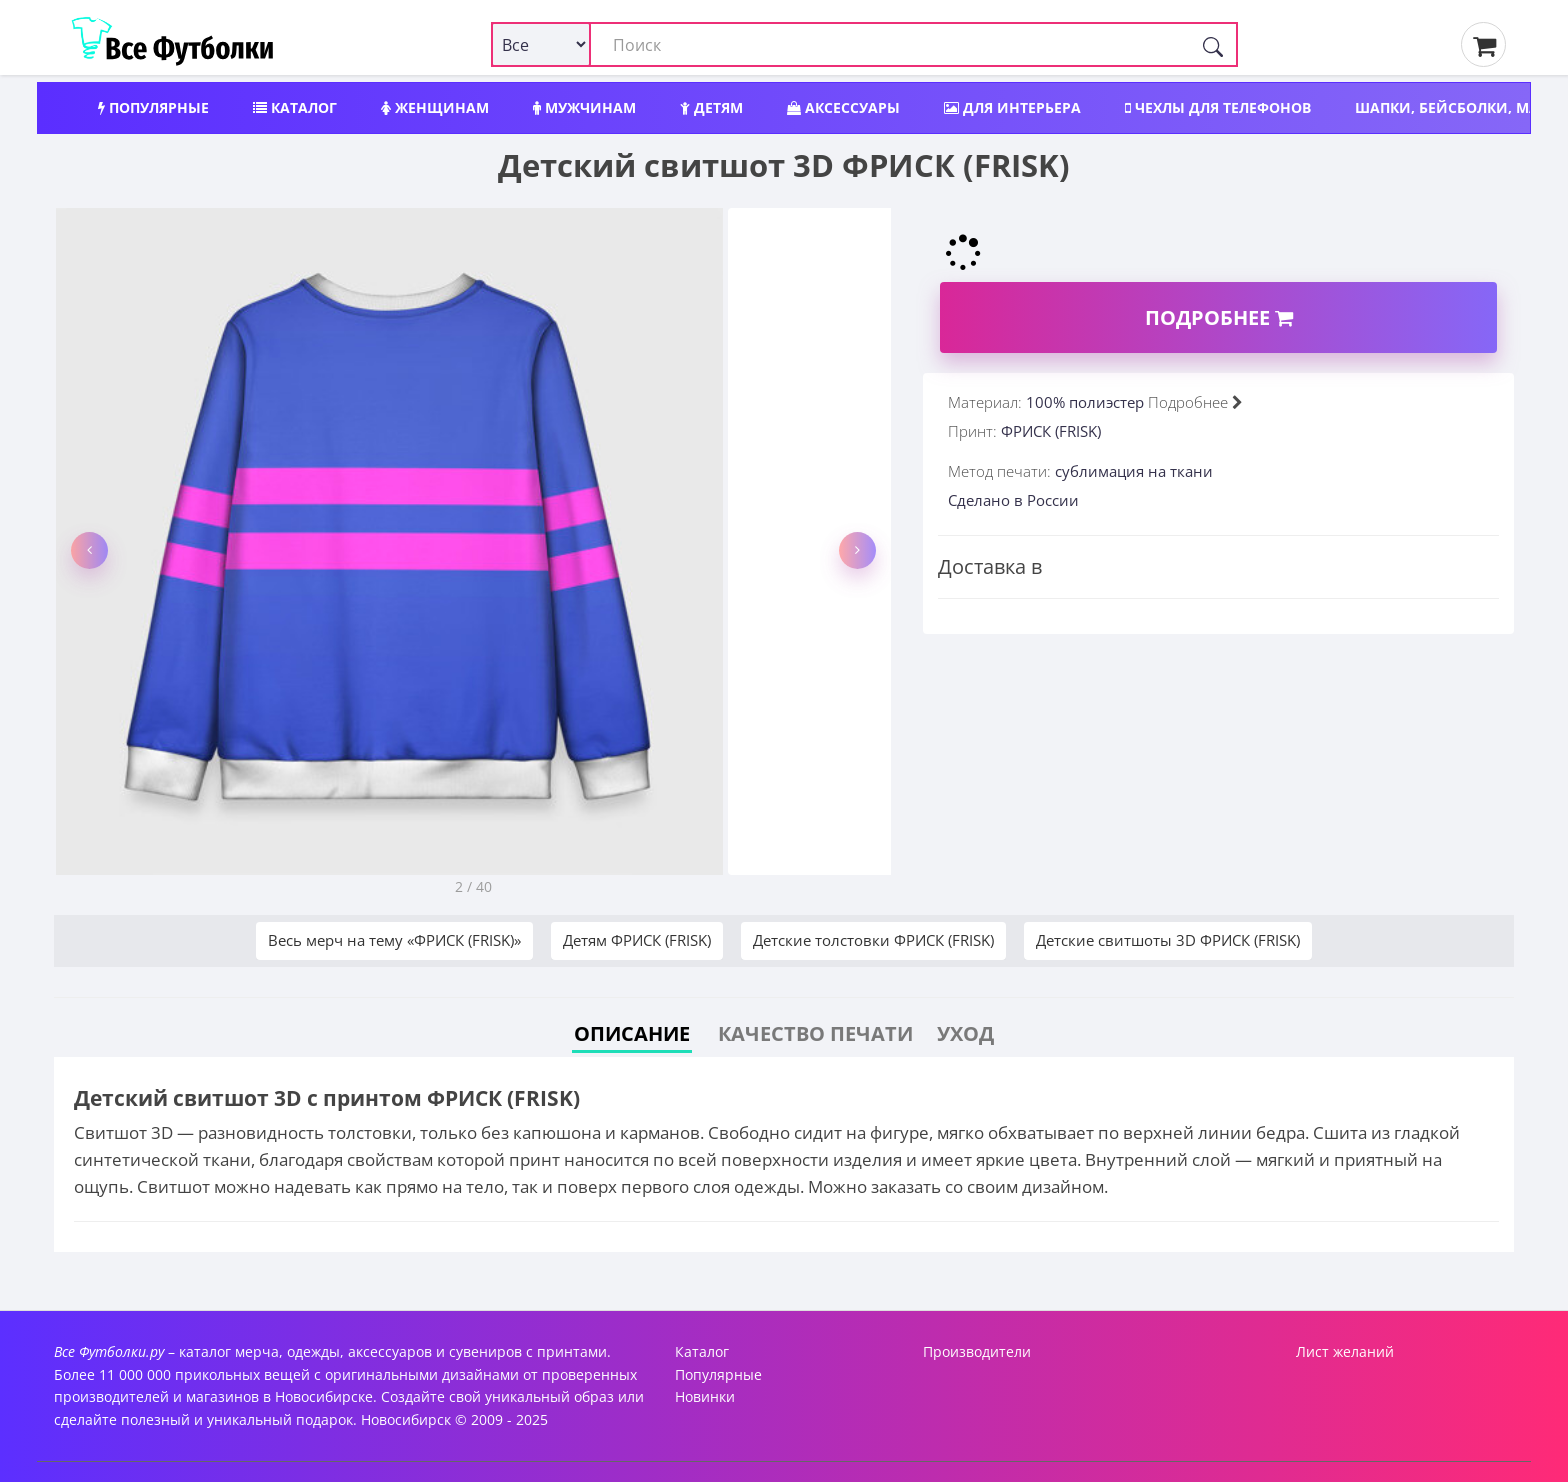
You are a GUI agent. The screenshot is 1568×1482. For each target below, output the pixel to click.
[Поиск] (1213, 44)
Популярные (153, 107)
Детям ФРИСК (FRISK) (637, 940)
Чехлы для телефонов (1218, 107)
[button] (89, 550)
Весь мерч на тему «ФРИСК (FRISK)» (394, 940)
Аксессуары (843, 107)
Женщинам (435, 107)
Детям (711, 107)
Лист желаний (1345, 1351)
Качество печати (815, 1033)
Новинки (705, 1396)
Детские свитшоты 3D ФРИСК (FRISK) (1168, 940)
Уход (965, 1033)
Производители (977, 1351)
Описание (632, 1033)
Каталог (295, 107)
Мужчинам (584, 107)
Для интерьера (1012, 107)
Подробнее (1219, 317)
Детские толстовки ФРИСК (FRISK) (873, 940)
